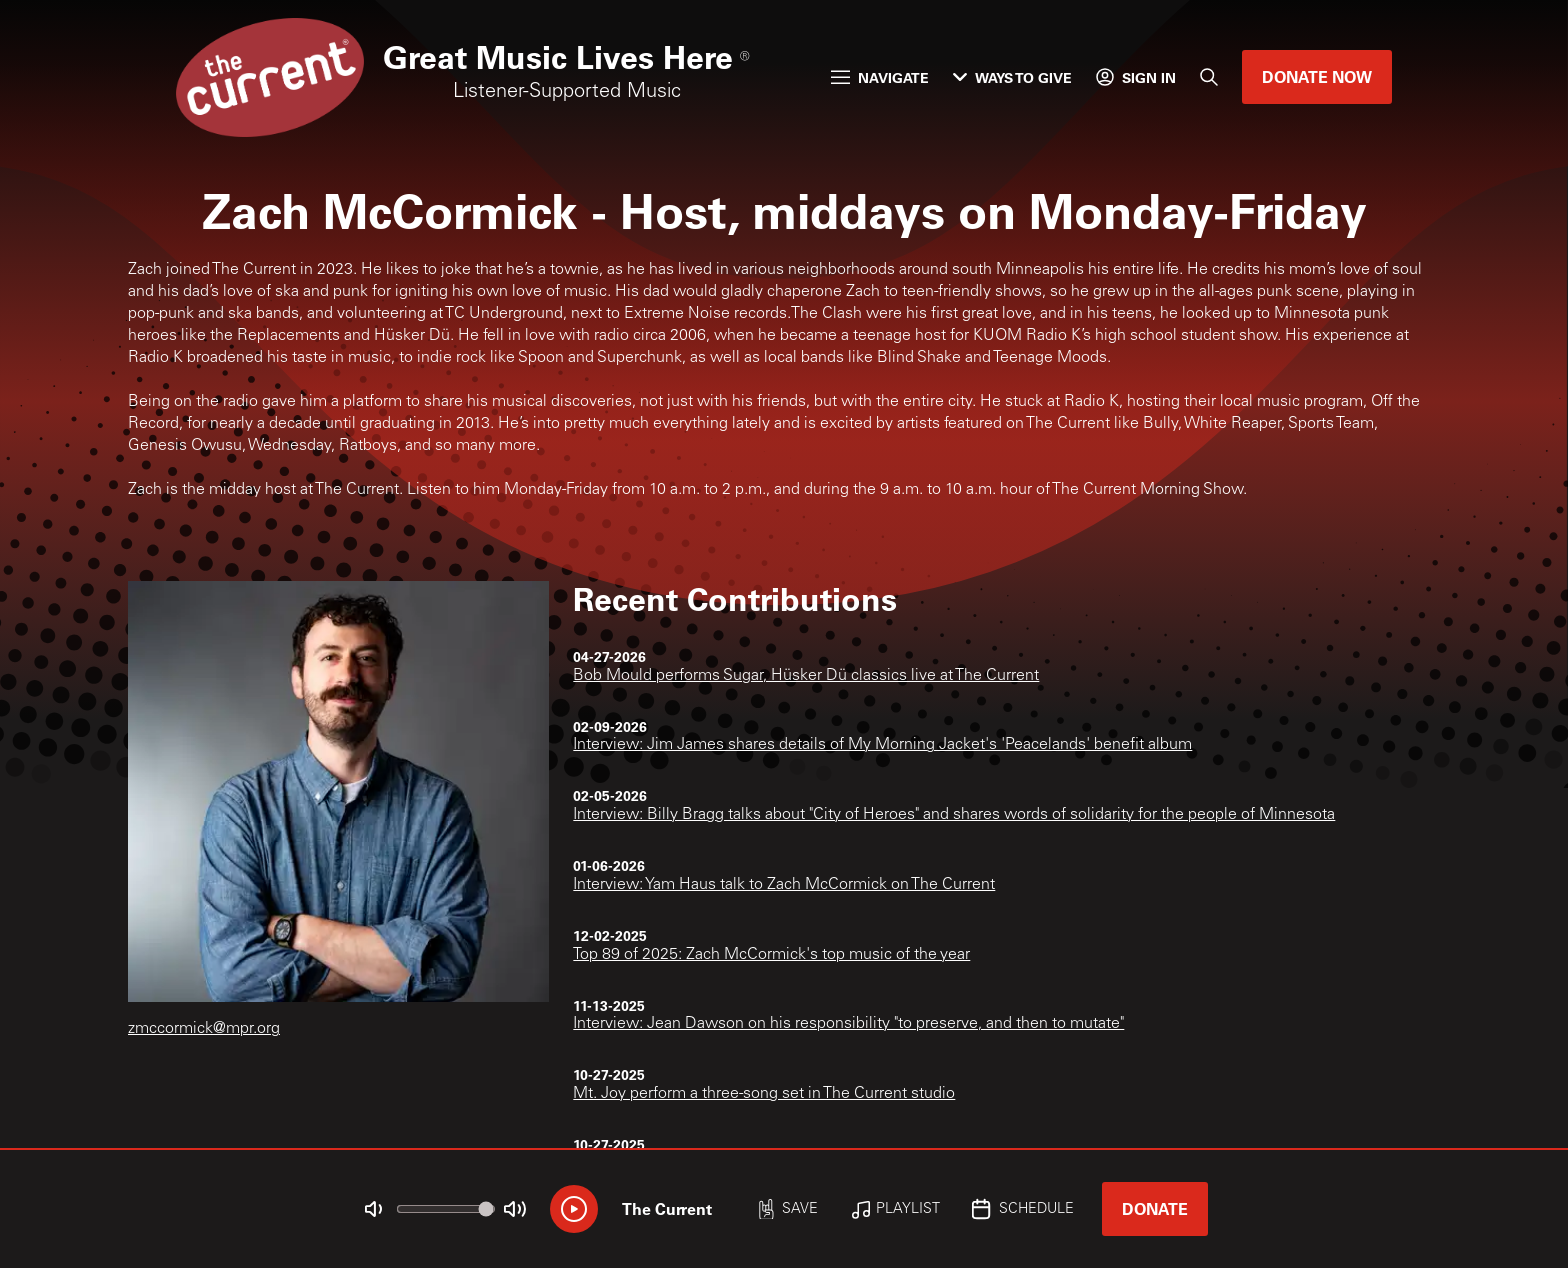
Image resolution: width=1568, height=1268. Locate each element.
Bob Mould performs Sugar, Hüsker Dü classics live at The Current (806, 676)
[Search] (1209, 77)
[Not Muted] (374, 1209)
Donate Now (1317, 76)
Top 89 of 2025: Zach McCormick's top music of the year (771, 955)
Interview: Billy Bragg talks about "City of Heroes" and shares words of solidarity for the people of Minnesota (954, 815)
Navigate (880, 77)
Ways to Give (1012, 77)
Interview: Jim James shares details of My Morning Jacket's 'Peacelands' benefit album (882, 745)
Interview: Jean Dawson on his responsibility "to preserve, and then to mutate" (848, 1024)
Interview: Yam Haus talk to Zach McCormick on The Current (784, 885)
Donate (1155, 1208)
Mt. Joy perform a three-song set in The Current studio (764, 1094)
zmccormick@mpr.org (204, 1029)
